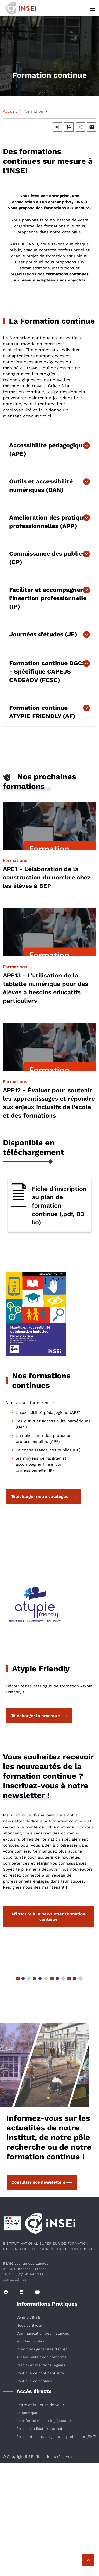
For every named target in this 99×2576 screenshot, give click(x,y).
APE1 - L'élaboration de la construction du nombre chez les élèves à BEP (46, 877)
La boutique (26, 2413)
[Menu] (93, 8)
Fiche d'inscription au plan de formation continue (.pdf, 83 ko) (59, 1205)
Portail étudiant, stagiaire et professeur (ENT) (56, 2436)
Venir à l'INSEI (28, 2317)
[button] (57, 126)
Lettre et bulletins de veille (40, 2405)
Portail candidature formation (42, 2428)
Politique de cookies (34, 2381)
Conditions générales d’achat (41, 2349)
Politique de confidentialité (40, 2373)
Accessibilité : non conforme (41, 2357)
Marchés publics (30, 2341)
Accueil (10, 111)
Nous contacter (29, 2325)
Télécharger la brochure (39, 1715)
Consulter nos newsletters (41, 2182)
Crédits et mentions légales (40, 2365)
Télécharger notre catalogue (43, 1496)
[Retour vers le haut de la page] (88, 2560)
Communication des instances (42, 2333)
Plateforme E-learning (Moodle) (44, 2421)
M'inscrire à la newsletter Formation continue (48, 1917)
